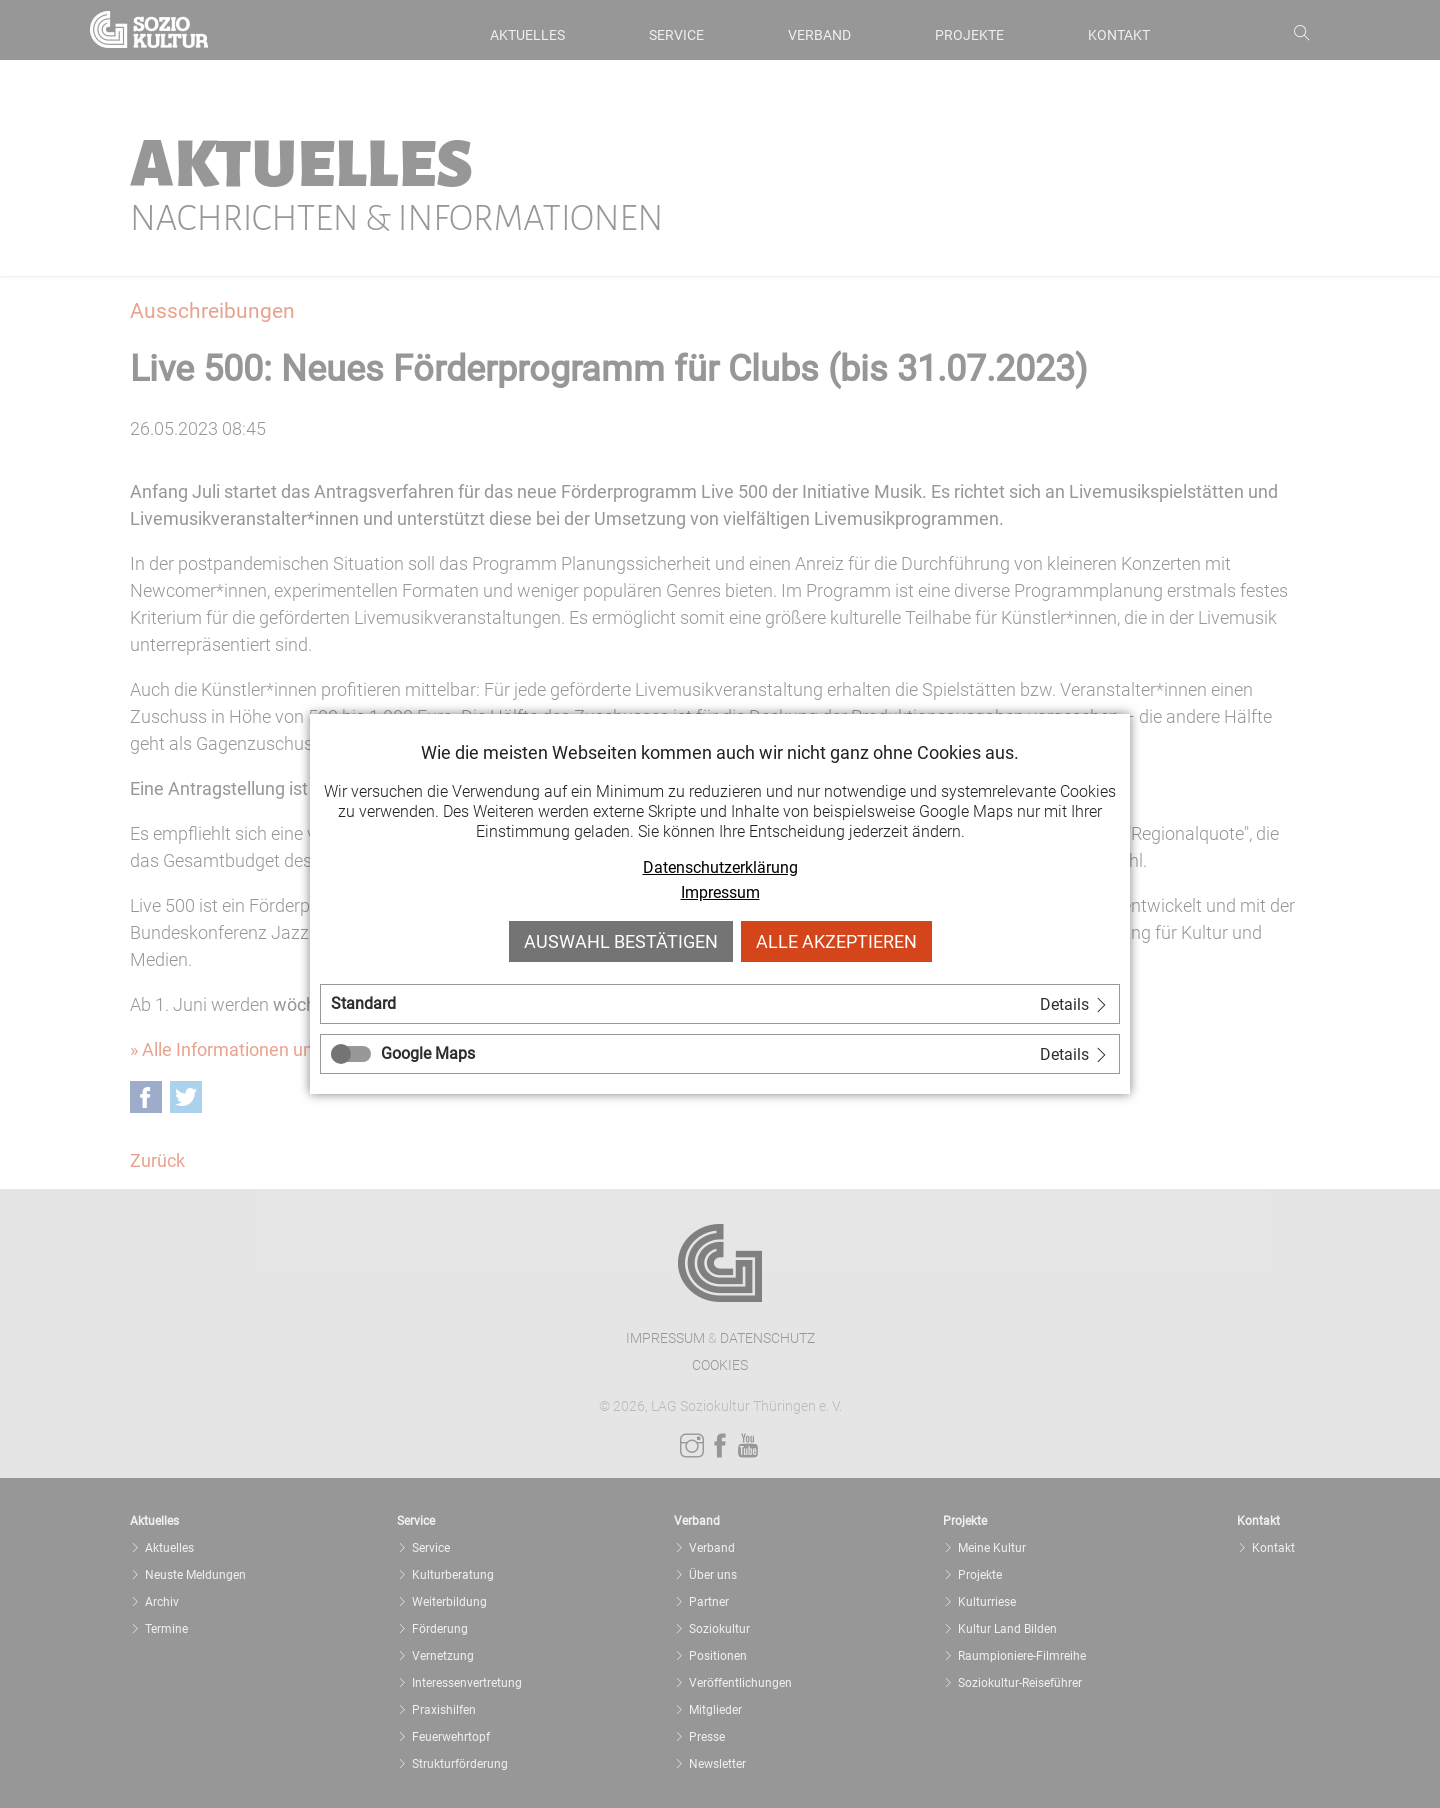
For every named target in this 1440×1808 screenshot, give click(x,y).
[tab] (720, 1004)
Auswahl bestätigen (621, 941)
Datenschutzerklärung (720, 867)
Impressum (720, 892)
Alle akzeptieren (836, 941)
